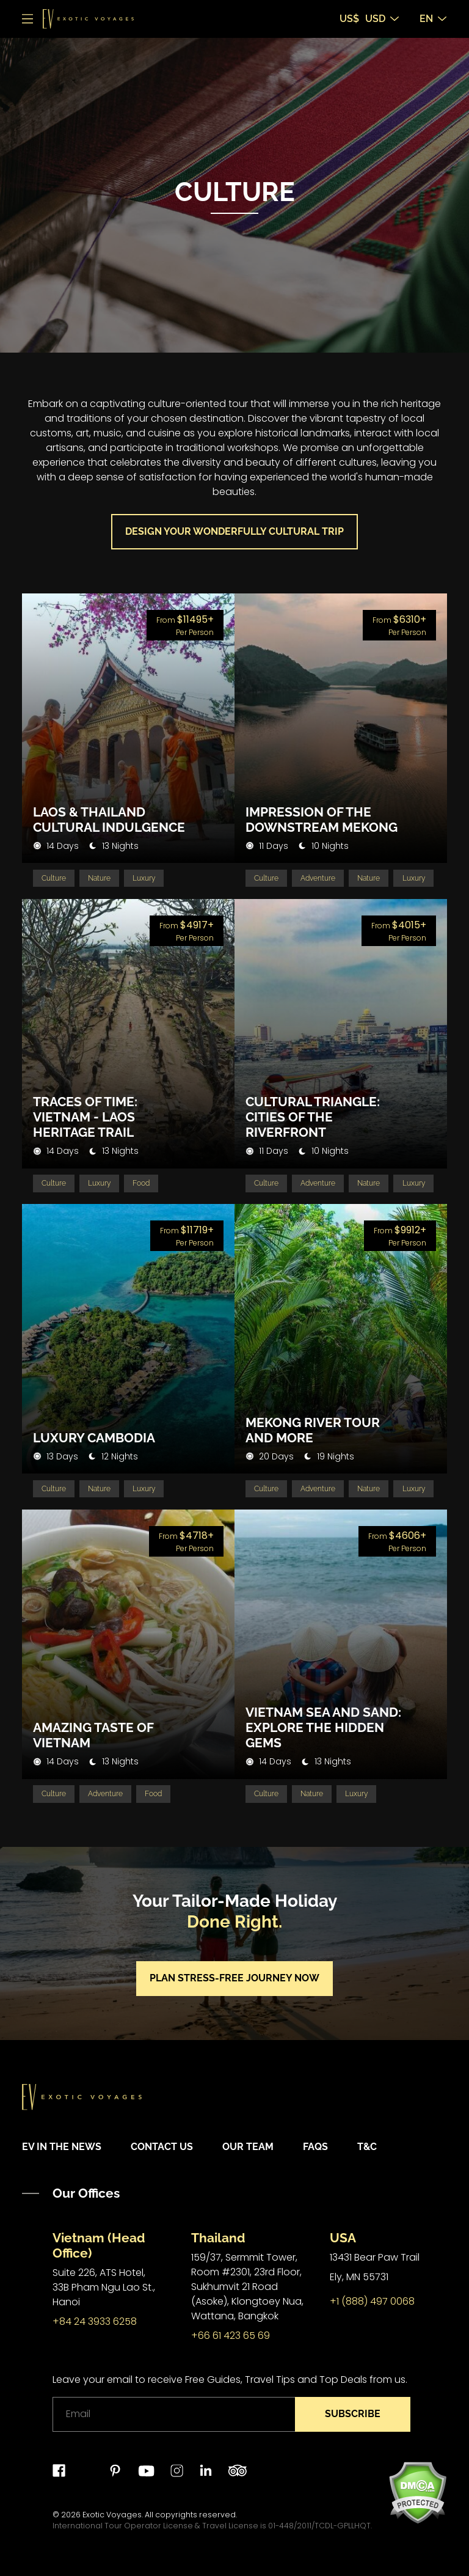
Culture (54, 878)
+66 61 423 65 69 (230, 2335)
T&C (367, 2146)
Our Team (248, 2146)
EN (433, 18)
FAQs (315, 2146)
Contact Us (162, 2146)
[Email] (174, 2414)
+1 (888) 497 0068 (372, 2301)
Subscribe (352, 2414)
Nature (99, 878)
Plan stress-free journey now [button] (234, 1978)
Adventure (317, 878)
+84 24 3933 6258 (95, 2321)
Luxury (144, 878)
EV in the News (61, 2146)
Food (141, 1184)
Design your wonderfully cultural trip (234, 531)
